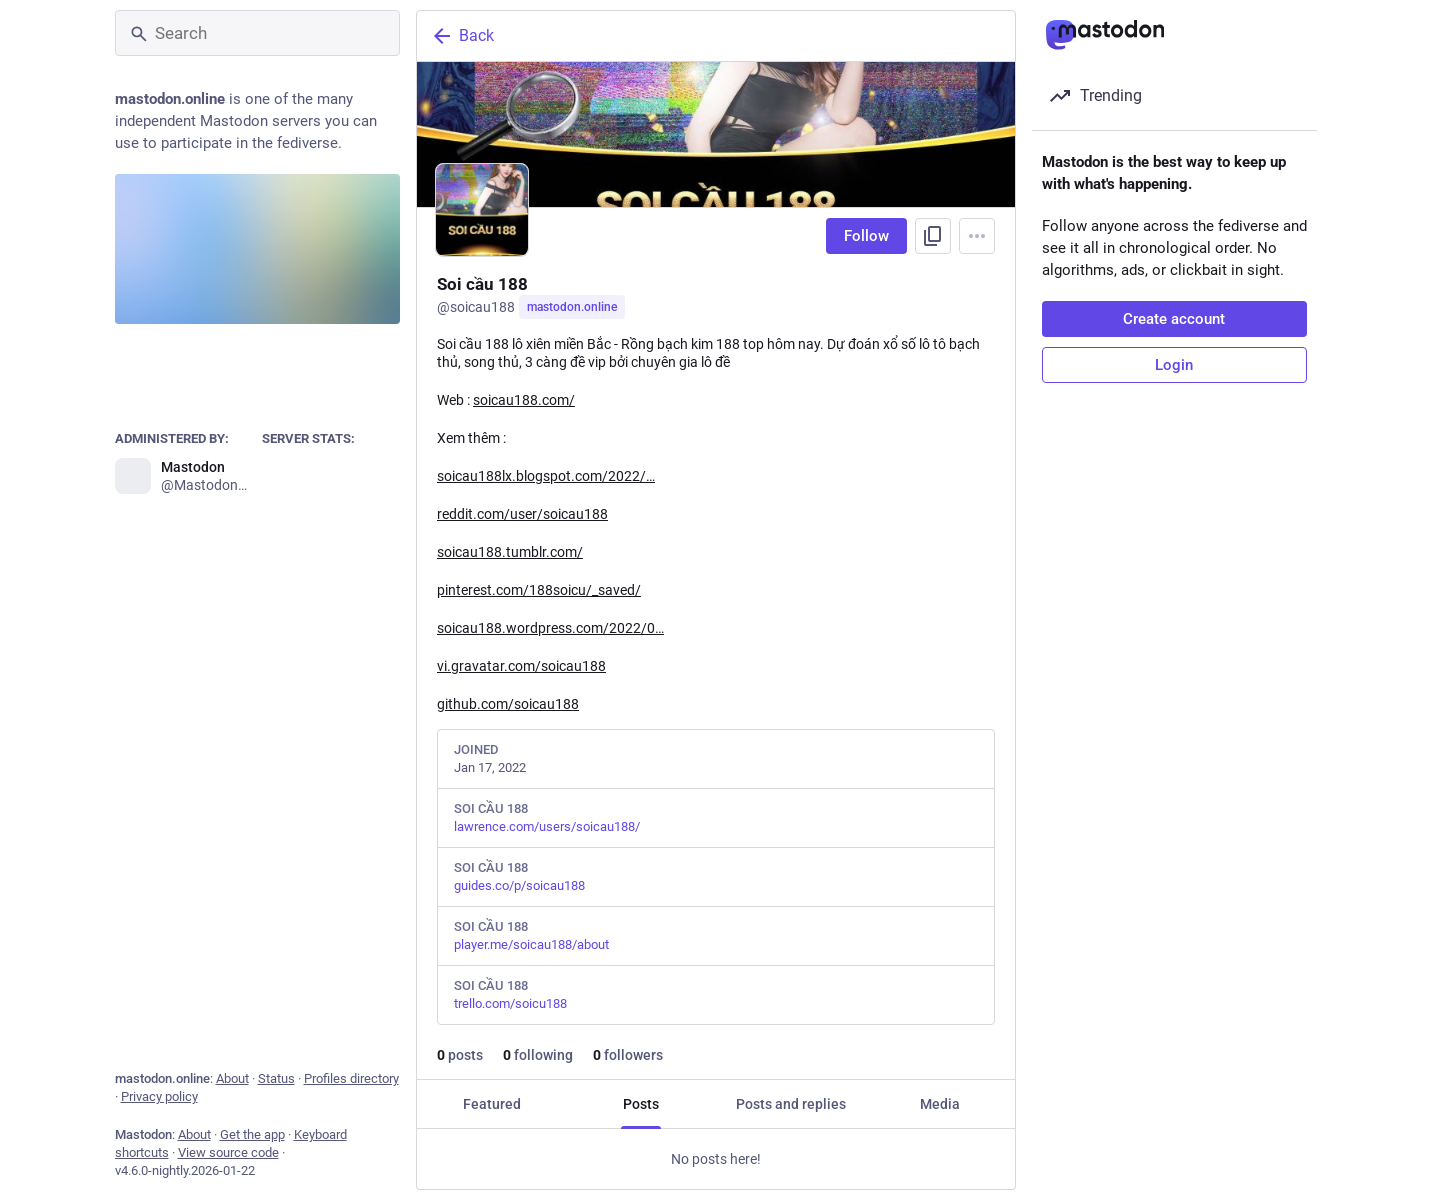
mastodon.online (572, 307)
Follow (866, 236)
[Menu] (977, 236)
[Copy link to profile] (933, 236)
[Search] (257, 33)
